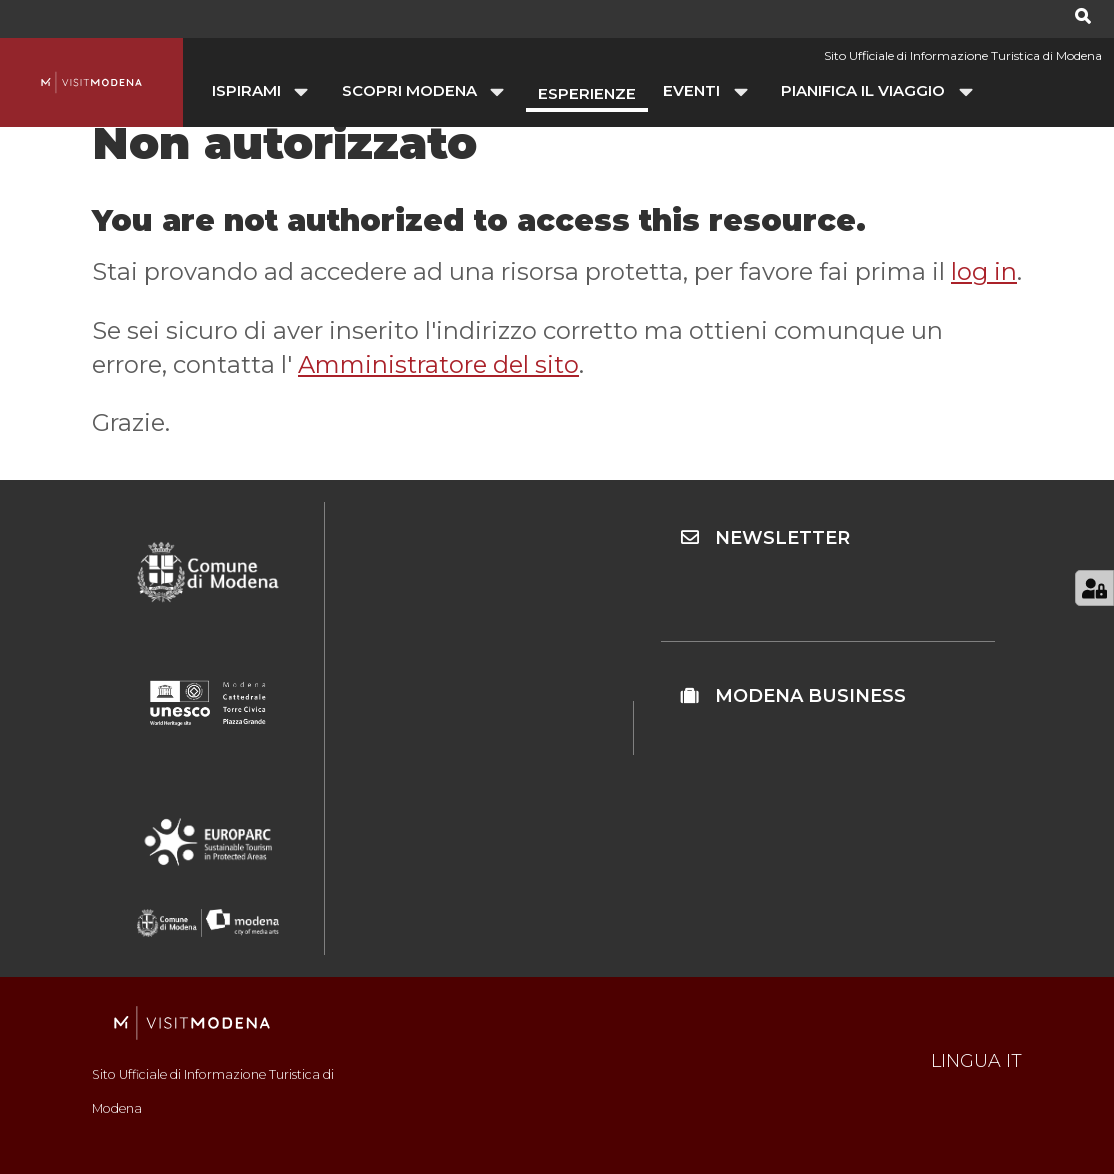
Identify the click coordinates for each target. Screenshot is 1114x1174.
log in (984, 271)
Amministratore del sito (438, 364)
